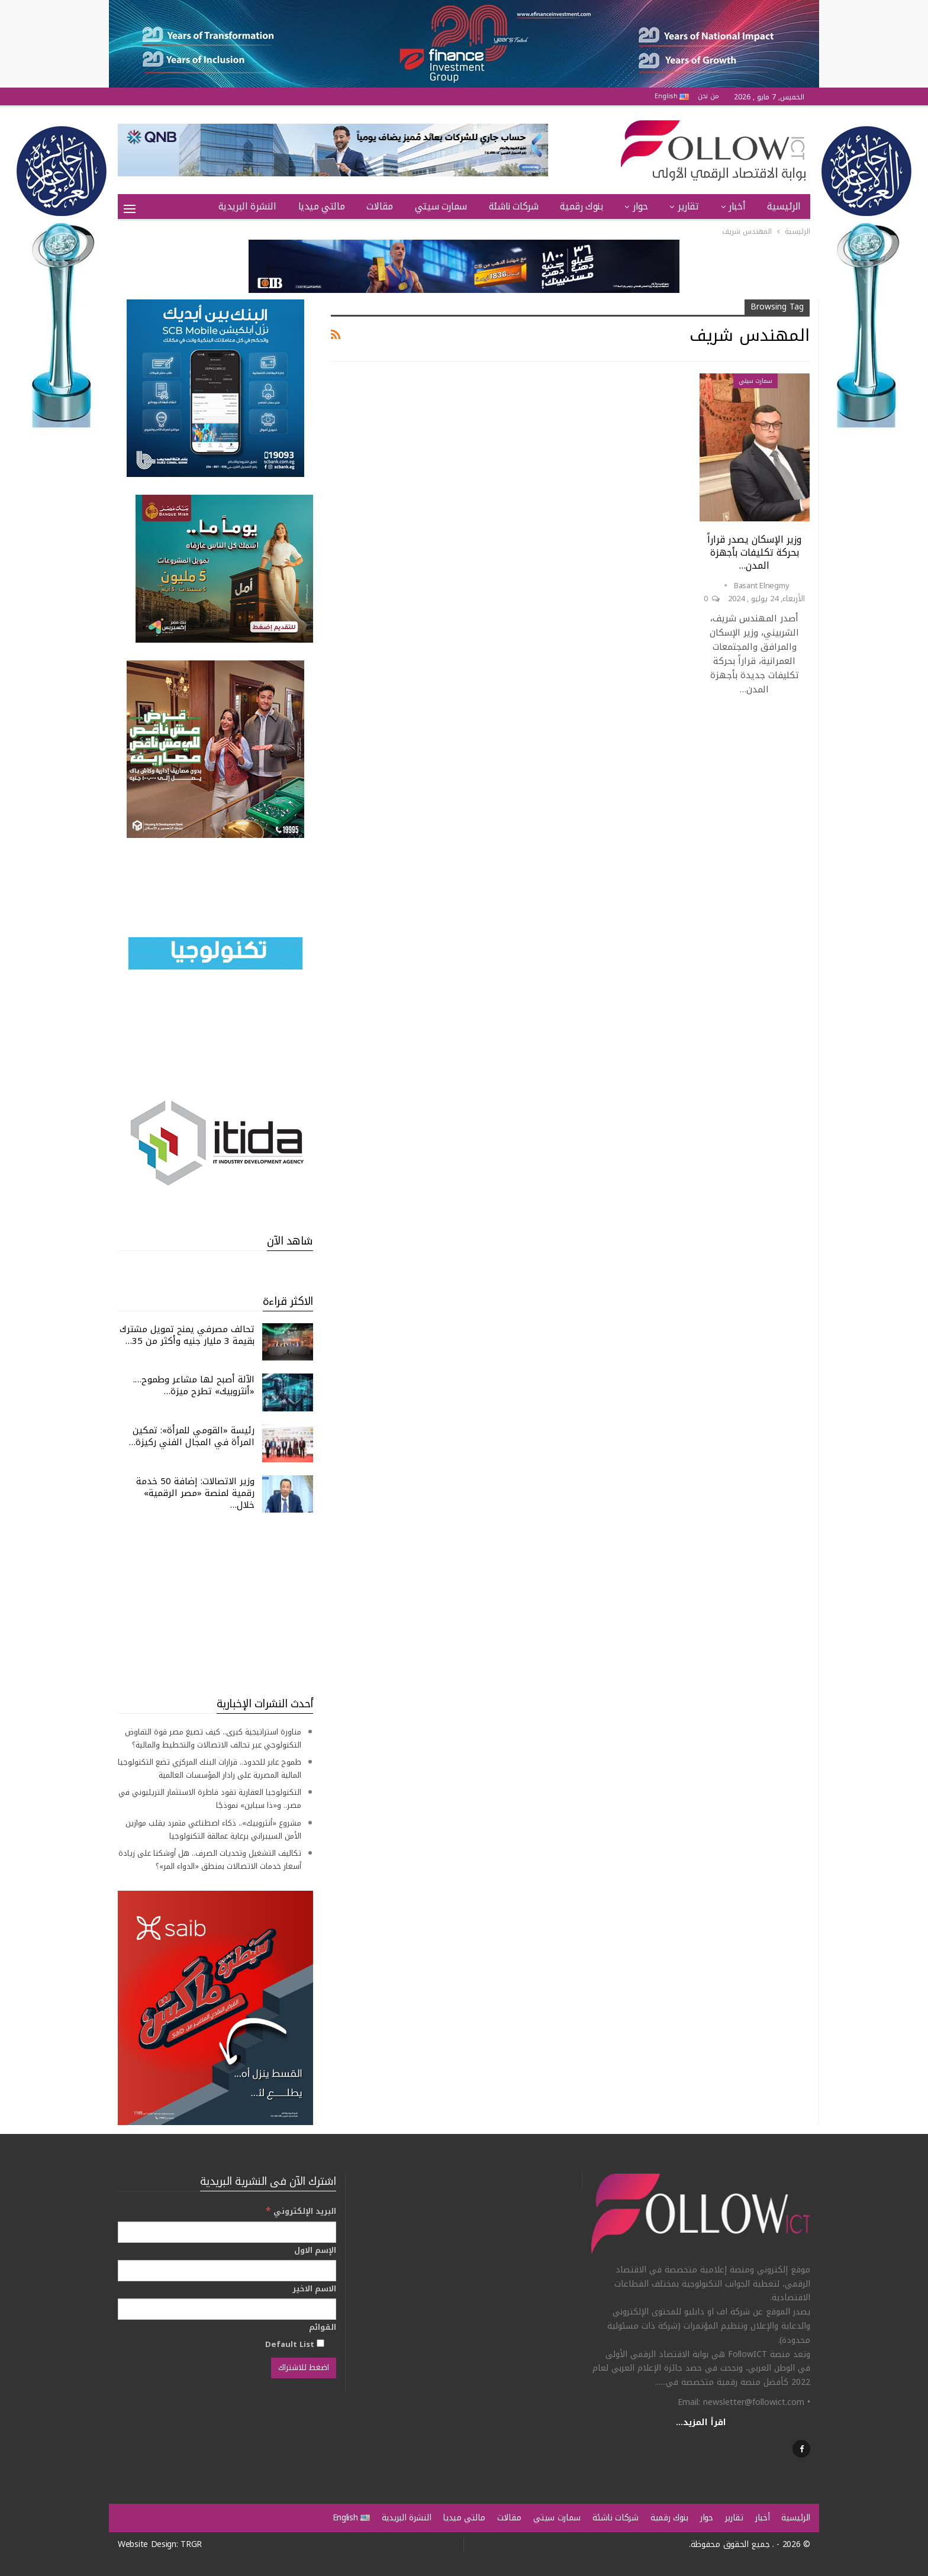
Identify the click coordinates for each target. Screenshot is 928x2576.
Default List (294, 2344)
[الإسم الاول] (227, 2270)
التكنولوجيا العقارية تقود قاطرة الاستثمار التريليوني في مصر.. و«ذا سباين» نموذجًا (209, 1799)
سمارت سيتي (441, 206)
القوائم (322, 2327)
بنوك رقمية (581, 206)
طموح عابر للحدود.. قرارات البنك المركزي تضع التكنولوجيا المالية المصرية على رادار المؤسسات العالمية (209, 1768)
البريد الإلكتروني (301, 2211)
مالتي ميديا (321, 206)
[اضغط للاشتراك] (303, 2368)
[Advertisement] (215, 1604)
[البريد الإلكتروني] (227, 2232)
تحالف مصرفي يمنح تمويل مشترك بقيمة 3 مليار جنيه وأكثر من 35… (187, 1335)
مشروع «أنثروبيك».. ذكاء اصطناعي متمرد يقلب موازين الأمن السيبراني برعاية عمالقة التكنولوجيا (213, 1829)
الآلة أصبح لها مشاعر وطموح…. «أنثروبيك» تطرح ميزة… (193, 1385)
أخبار (737, 206)
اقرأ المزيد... (701, 2422)
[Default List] (320, 2343)
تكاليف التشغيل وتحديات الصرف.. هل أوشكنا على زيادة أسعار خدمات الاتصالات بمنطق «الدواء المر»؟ (209, 1860)
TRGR (191, 2544)
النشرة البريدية (247, 206)
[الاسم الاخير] (227, 2309)
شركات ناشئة (514, 206)
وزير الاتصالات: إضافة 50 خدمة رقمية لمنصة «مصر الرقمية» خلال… (195, 1493)
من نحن (708, 96)
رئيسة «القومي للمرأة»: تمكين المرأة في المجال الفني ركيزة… (191, 1436)
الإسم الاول (315, 2250)
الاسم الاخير (314, 2288)
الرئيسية (784, 206)
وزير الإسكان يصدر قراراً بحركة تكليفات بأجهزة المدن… (754, 552)
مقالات (379, 206)
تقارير (688, 206)
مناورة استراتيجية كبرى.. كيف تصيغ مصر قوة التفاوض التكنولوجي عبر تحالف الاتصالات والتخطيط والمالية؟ (213, 1738)
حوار (640, 206)
